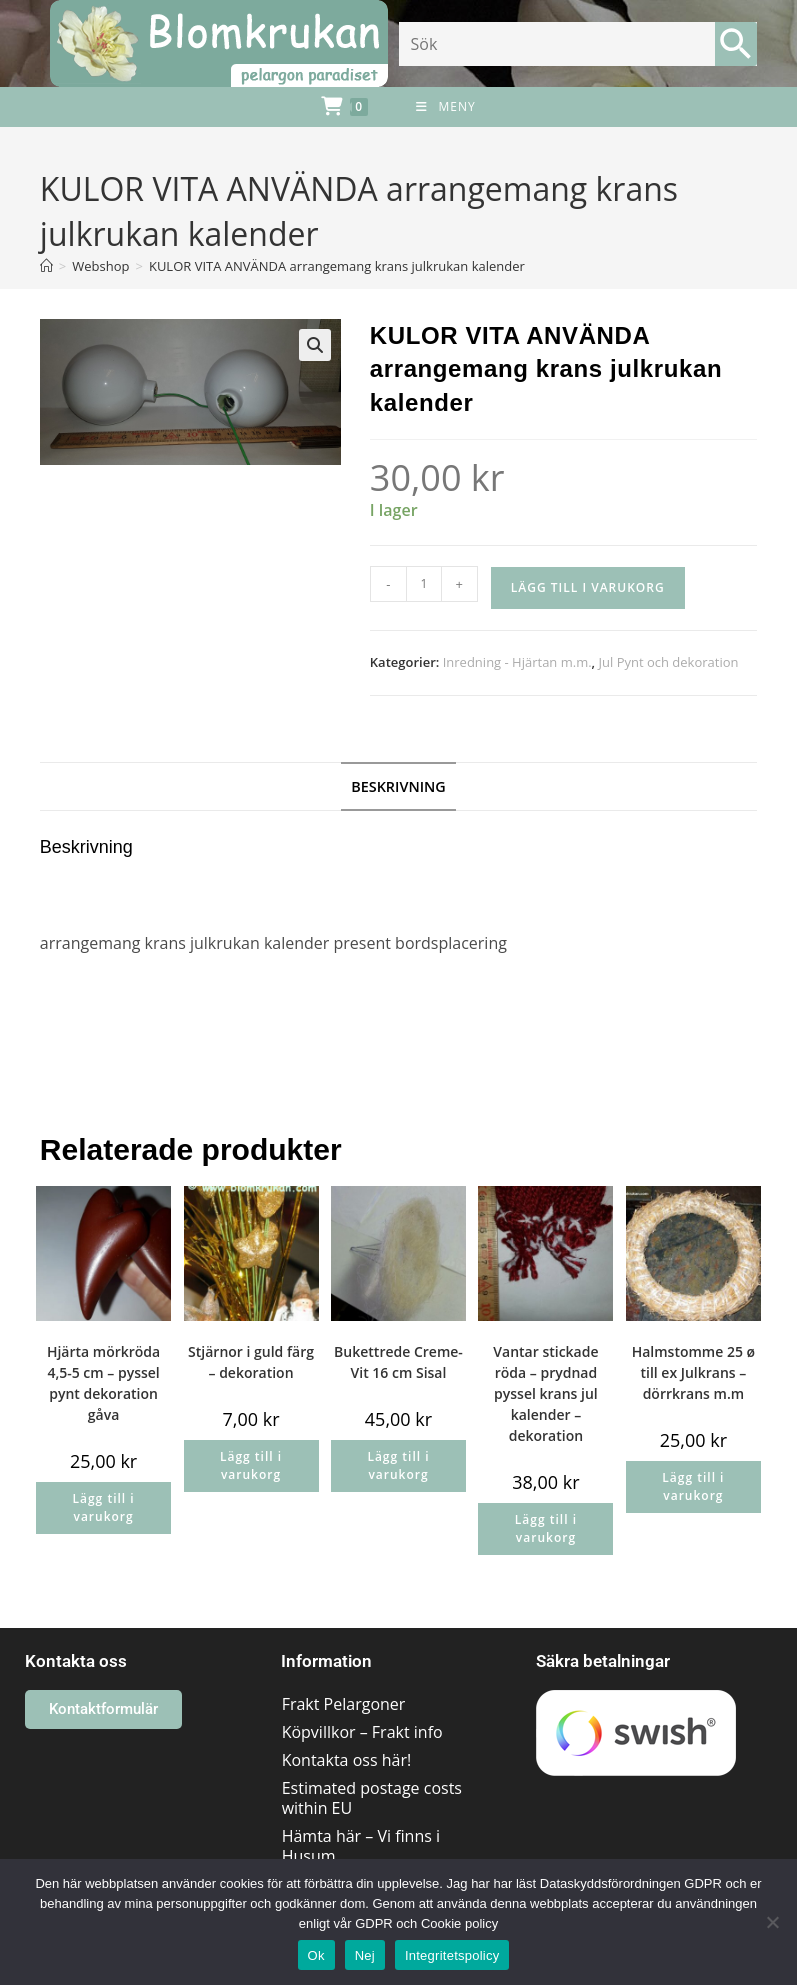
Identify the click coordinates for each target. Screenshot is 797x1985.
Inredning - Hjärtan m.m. (517, 662)
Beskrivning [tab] (398, 786)
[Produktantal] (424, 584)
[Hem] (46, 266)
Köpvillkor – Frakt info (362, 1732)
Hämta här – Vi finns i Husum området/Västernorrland (373, 1856)
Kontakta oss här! (346, 1760)
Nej (365, 1955)
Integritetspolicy (452, 1955)
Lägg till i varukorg (588, 587)
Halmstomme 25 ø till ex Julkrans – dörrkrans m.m (693, 1372)
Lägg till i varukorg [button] (103, 1507)
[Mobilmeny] (445, 107)
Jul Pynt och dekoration (669, 662)
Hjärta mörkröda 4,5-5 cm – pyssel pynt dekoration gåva (103, 1383)
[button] (315, 345)
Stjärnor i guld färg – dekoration (251, 1362)
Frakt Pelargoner (344, 1704)
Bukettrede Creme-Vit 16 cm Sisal (398, 1362)
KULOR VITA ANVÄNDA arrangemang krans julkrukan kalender (337, 266)
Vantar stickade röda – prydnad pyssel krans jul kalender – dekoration (545, 1393)
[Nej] (772, 1922)
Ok (316, 1955)
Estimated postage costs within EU (372, 1798)
